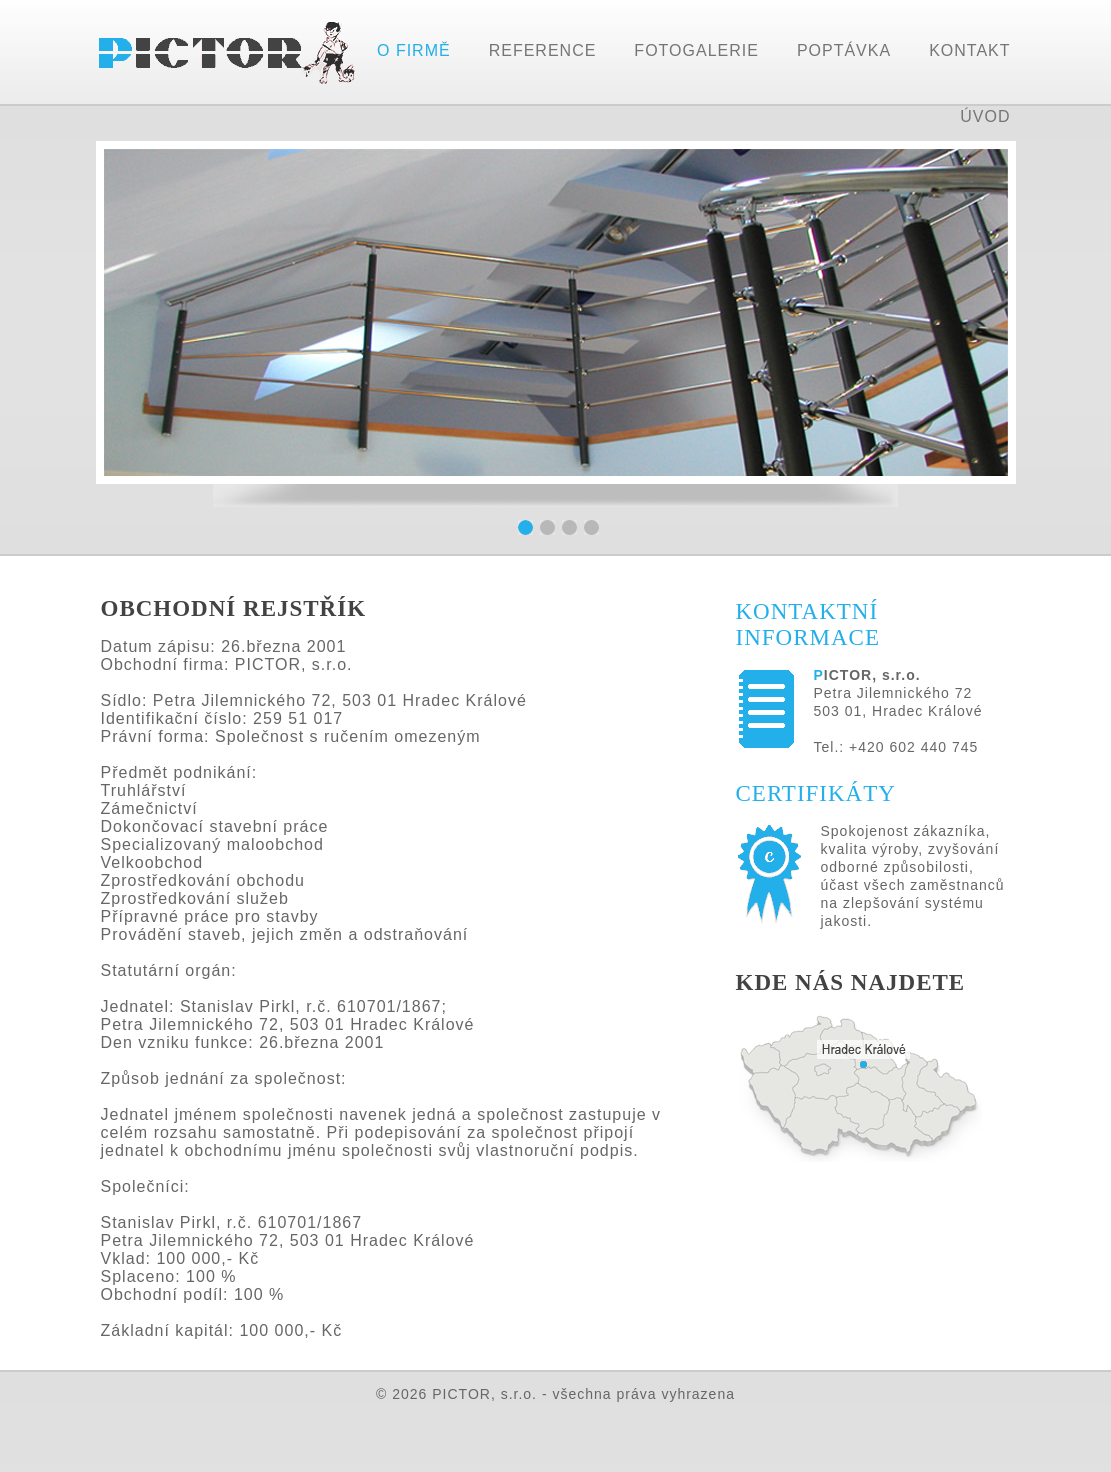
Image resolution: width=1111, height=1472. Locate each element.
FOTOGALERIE (696, 50)
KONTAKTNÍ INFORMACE (808, 624)
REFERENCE (543, 50)
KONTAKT (969, 50)
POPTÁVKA (844, 50)
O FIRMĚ (414, 50)
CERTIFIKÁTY (816, 793)
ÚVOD (985, 116)
